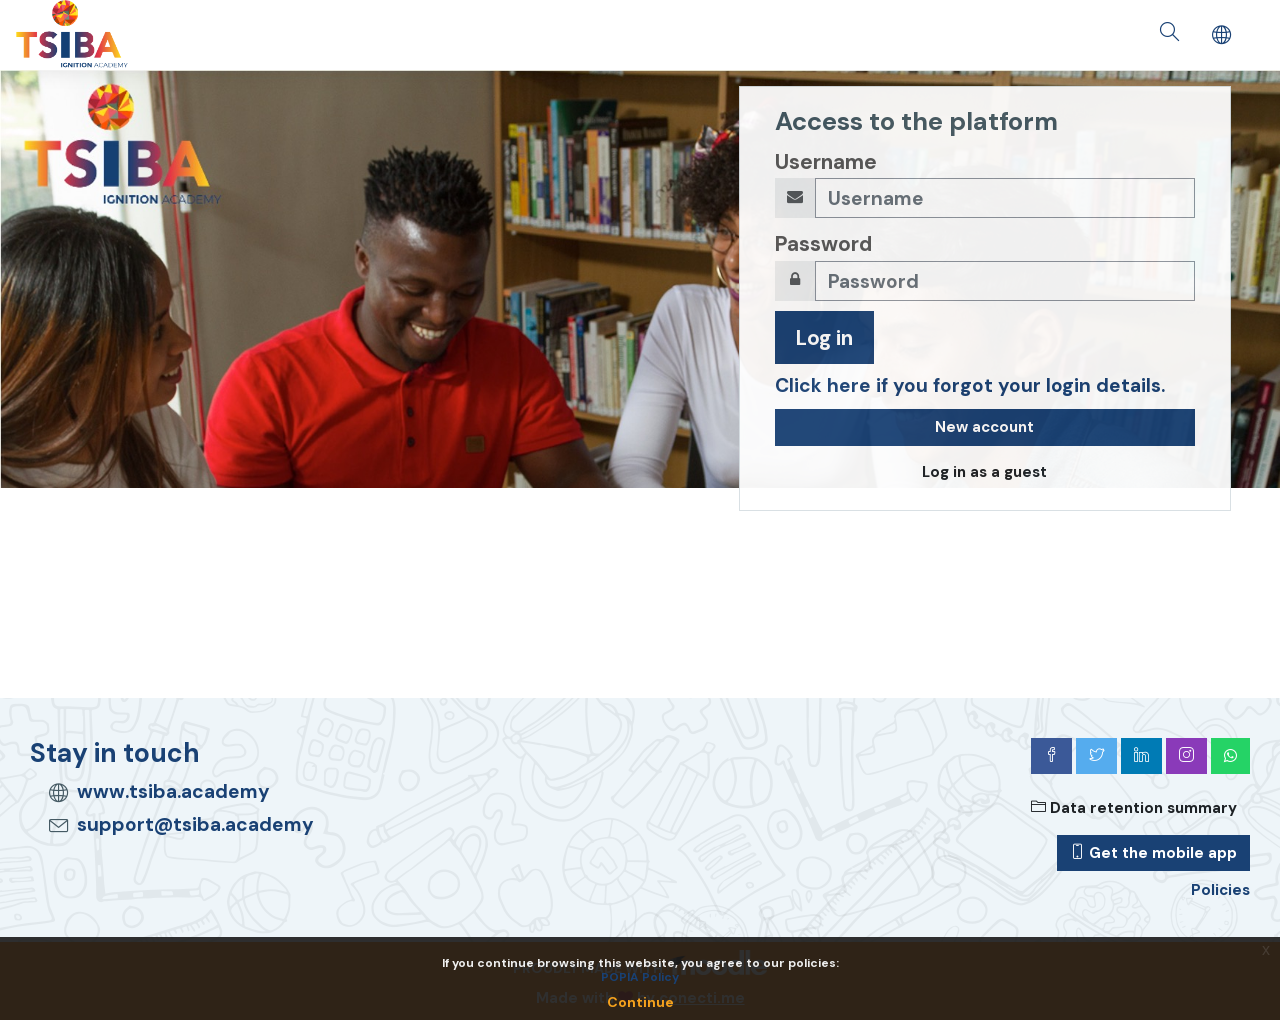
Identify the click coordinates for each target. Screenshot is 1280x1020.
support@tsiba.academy (195, 824)
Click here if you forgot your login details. (970, 385)
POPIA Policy (640, 977)
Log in (824, 337)
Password (823, 243)
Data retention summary (1134, 808)
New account (984, 427)
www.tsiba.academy (173, 791)
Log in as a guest (984, 472)
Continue (640, 1002)
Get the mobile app (1153, 853)
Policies (1220, 890)
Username (826, 161)
